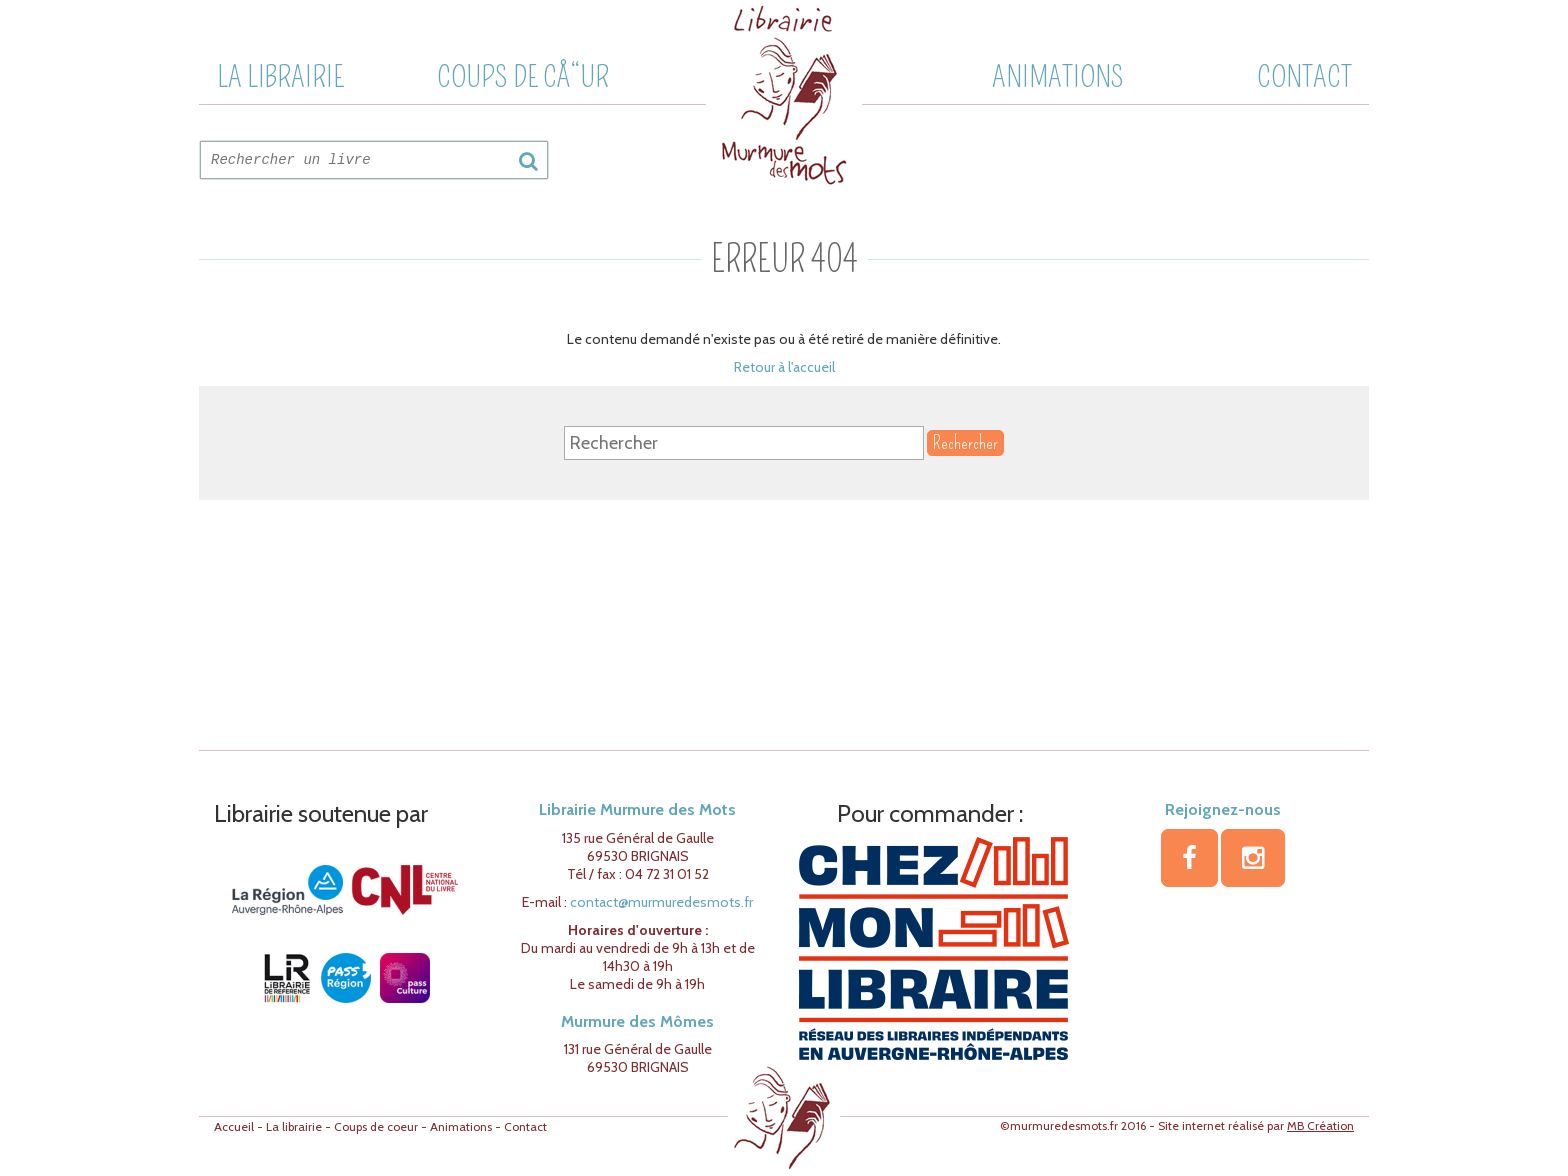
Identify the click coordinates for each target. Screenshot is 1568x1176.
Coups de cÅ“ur (523, 77)
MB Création (1320, 1125)
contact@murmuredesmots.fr (661, 902)
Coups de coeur (376, 1126)
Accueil (234, 1126)
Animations (1058, 77)
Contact (1304, 77)
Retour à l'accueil (784, 367)
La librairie (280, 77)
